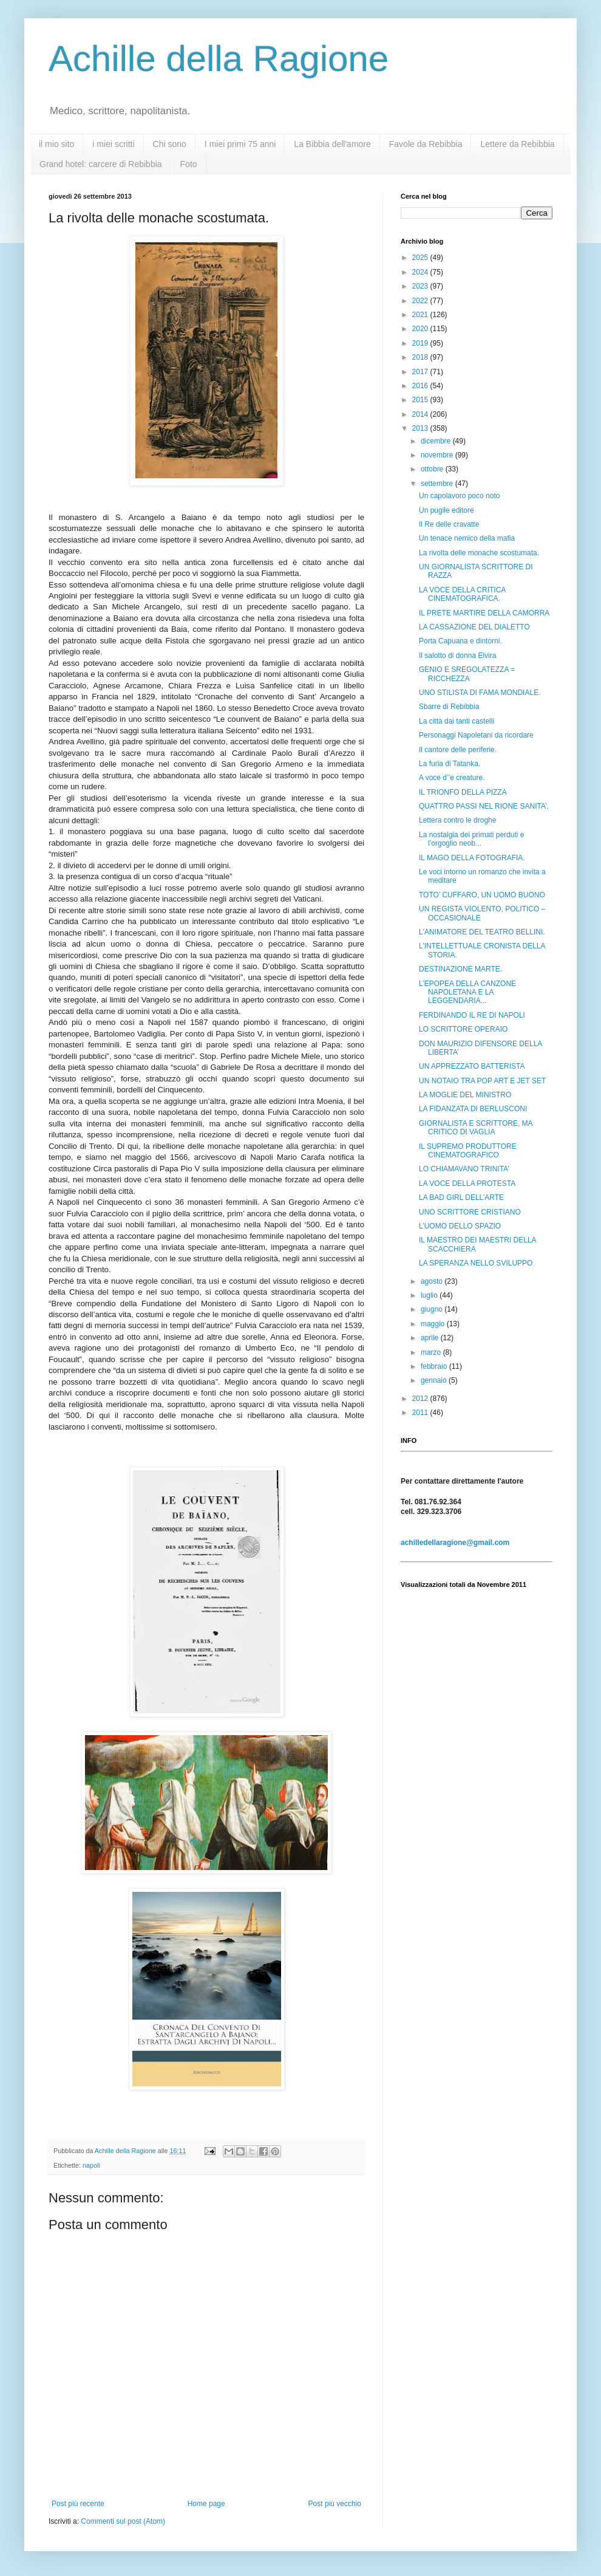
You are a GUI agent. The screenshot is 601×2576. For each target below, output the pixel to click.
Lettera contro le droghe (457, 820)
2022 (421, 300)
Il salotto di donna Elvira (457, 655)
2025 (421, 257)
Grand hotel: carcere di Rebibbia (100, 164)
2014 (421, 414)
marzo (432, 1352)
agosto (432, 1281)
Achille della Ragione (219, 58)
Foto (188, 164)
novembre (438, 455)
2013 (421, 428)
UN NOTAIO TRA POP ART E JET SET (482, 1081)
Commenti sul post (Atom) (123, 2521)
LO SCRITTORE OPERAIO (463, 1029)
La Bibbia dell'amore (332, 144)
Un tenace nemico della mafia (467, 538)
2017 (421, 372)
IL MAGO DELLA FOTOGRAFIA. (472, 858)
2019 (421, 343)
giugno (432, 1309)
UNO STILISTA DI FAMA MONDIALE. (479, 692)
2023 (421, 286)
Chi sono (169, 144)
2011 (421, 1412)
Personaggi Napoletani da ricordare (476, 735)
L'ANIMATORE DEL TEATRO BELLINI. (482, 932)
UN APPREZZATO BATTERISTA (472, 1066)
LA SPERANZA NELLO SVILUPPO (475, 1263)
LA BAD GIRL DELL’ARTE (461, 1197)
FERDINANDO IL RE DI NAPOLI (472, 1015)
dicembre (437, 441)
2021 (421, 314)
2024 (421, 272)
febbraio (435, 1366)
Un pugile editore (446, 510)
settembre (438, 483)
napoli (91, 2165)
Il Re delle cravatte (449, 524)
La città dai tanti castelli (456, 721)
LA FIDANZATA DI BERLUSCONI (473, 1109)
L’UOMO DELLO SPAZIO (460, 1226)
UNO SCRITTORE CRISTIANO (470, 1212)
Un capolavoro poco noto (459, 496)
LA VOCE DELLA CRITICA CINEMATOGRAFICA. (462, 594)
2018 (421, 357)
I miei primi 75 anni (240, 144)
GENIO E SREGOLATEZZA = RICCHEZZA (467, 673)
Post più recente (78, 2503)
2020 (421, 328)
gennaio (435, 1380)
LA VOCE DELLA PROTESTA (467, 1183)
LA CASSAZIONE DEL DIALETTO (474, 627)
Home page (206, 2503)
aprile (431, 1338)
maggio (434, 1324)
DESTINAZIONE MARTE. (460, 969)
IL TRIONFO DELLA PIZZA (463, 792)
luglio (430, 1295)
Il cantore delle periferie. (458, 749)
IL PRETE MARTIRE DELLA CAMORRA (484, 613)
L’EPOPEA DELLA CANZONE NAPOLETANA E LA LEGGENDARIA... (467, 992)
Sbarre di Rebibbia (449, 706)
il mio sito (56, 144)
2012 (421, 1398)
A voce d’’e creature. (452, 777)
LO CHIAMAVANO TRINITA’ (464, 1169)
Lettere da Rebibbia (517, 144)
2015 (421, 400)
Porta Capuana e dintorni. (460, 641)
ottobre (433, 469)
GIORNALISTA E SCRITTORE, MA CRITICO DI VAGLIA (475, 1127)
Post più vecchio (334, 2503)
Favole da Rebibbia (426, 144)
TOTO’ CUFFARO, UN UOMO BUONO (482, 895)
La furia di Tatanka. (449, 763)
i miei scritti (113, 144)
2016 (421, 386)
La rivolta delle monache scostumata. (479, 553)
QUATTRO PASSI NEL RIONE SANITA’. (484, 806)
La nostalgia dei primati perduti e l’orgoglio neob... (471, 839)
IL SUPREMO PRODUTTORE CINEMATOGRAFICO (468, 1150)
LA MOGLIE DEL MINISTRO (465, 1095)
